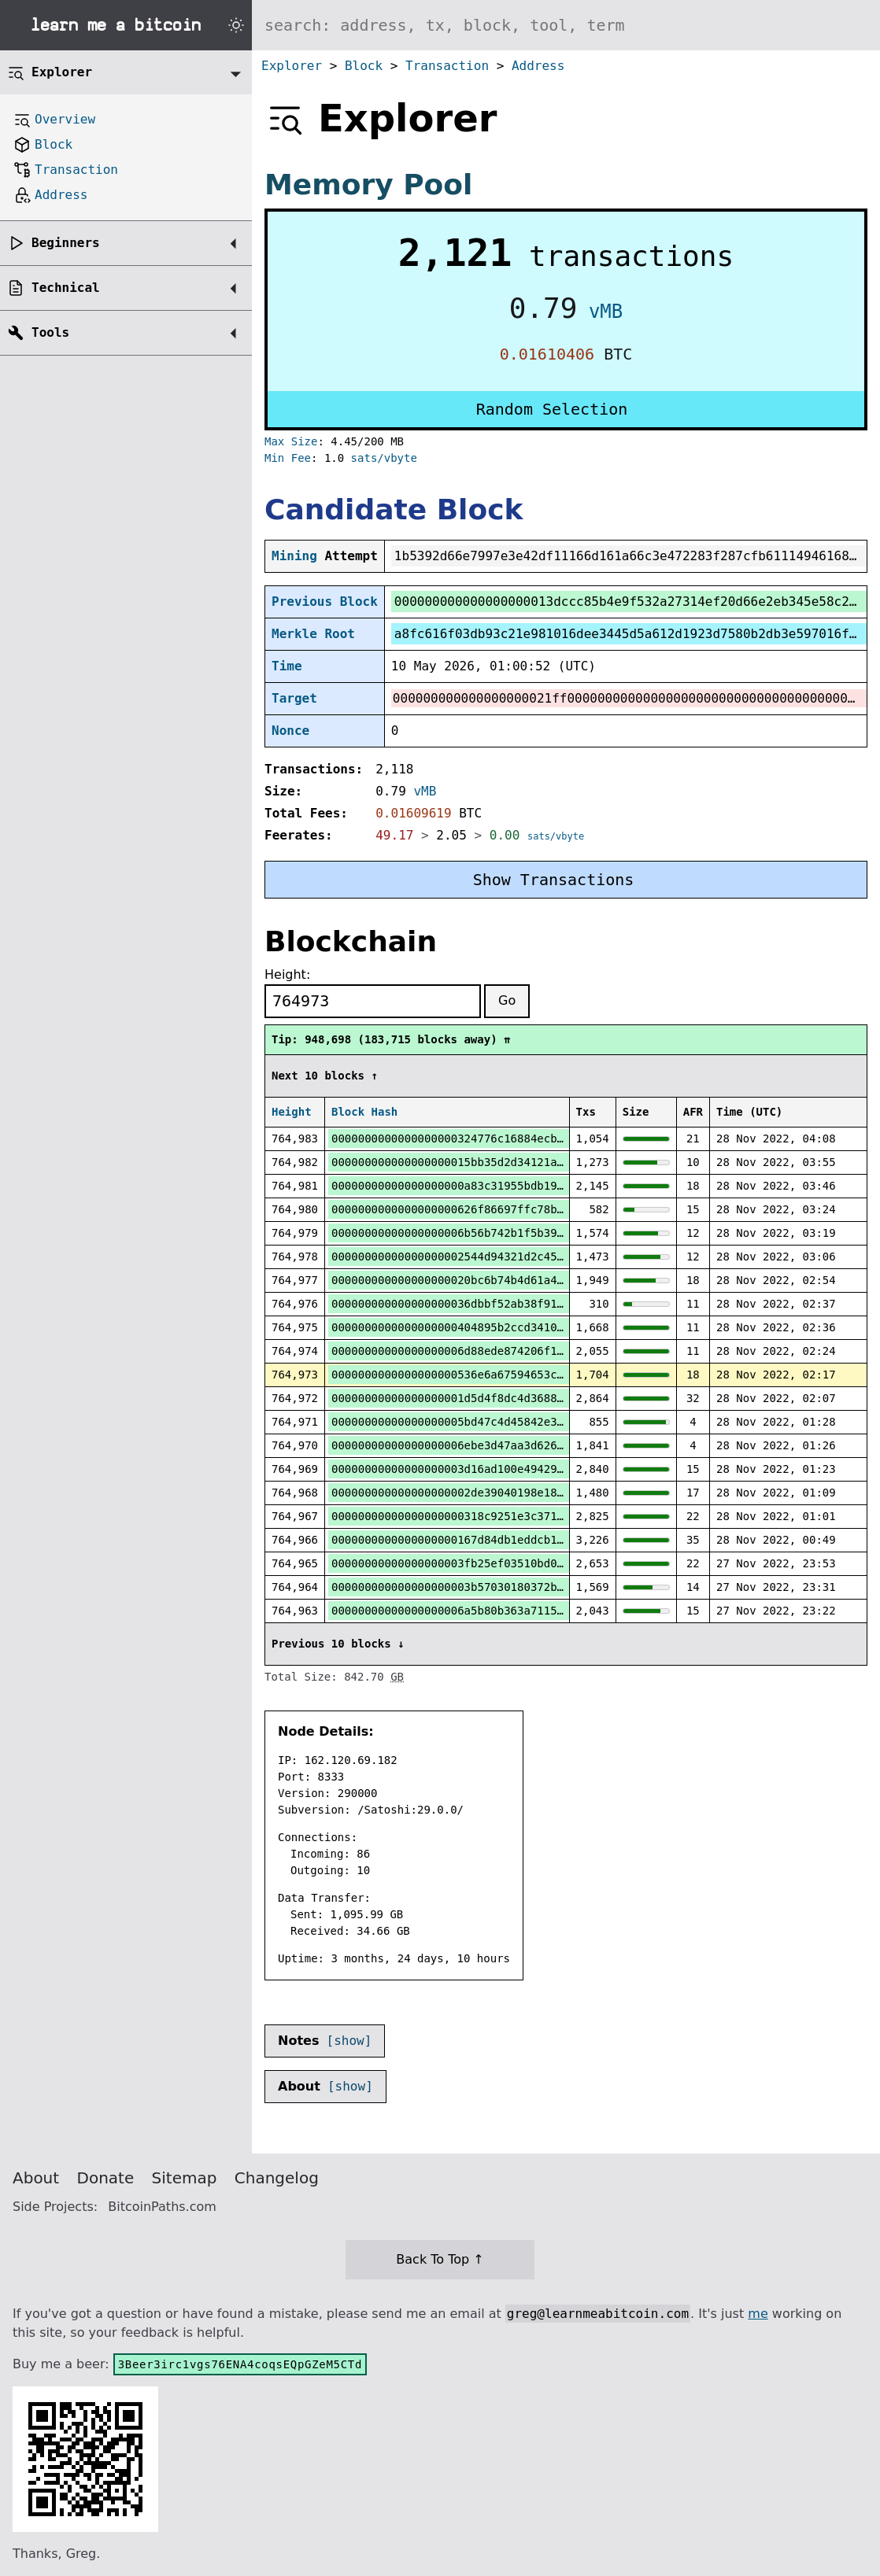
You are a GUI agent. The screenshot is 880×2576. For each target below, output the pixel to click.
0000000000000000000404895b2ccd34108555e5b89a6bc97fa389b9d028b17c (543, 1327)
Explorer (291, 65)
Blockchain (350, 941)
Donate (106, 2177)
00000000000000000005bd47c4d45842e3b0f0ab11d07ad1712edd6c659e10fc (543, 1421)
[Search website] (566, 25)
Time (287, 666)
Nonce (290, 730)
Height (292, 1111)
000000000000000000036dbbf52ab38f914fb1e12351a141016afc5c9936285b (543, 1303)
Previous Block (325, 601)
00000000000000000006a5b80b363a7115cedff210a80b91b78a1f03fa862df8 (543, 1610)
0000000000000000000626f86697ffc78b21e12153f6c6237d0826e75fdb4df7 (543, 1209)
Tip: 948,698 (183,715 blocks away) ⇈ (391, 1039)
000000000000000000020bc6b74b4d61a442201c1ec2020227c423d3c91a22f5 (543, 1280)
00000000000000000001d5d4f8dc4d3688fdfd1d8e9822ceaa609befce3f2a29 (543, 1398)
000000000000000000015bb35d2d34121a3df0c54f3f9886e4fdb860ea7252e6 (543, 1162)
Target (294, 698)
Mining (294, 555)
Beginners (65, 242)
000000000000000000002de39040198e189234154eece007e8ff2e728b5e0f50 (543, 1492)
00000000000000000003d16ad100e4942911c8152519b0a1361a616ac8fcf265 (543, 1469)
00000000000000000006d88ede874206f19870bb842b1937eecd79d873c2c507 (543, 1351)
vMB (606, 312)
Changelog (277, 2177)
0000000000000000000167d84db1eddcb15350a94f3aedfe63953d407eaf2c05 (543, 1539)
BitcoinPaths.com (162, 2206)
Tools (50, 332)
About (36, 2177)
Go (507, 1000)
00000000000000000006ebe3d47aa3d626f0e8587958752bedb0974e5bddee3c (543, 1445)
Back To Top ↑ (439, 2259)
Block (364, 65)
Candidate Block (393, 509)
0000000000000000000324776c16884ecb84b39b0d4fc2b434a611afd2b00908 (543, 1138)
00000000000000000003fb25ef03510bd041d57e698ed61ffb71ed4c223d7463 (543, 1563)
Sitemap (184, 2177)
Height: (287, 974)
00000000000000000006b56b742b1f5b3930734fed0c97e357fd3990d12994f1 (543, 1233)
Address (538, 65)
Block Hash (364, 1111)
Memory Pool (368, 184)
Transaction (447, 65)
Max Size (290, 441)
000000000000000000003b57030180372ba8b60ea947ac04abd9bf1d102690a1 (543, 1587)
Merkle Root (313, 633)
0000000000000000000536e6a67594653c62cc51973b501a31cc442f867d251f (543, 1374)
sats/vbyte (384, 458)
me (757, 2313)
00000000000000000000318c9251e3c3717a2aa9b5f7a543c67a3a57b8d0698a (543, 1516)
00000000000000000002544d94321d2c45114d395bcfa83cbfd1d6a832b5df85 (543, 1256)
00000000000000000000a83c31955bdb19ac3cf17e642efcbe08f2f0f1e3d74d (543, 1185)
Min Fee (287, 458)
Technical (65, 287)
